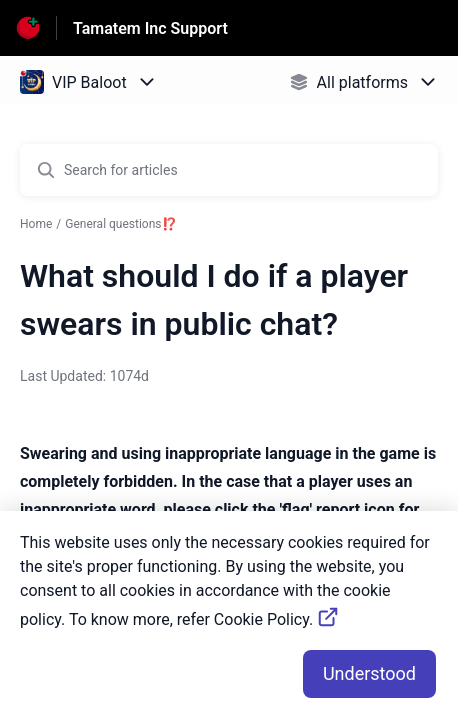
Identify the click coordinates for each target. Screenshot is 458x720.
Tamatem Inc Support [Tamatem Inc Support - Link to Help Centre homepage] (150, 28)
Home (36, 224)
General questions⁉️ (120, 224)
